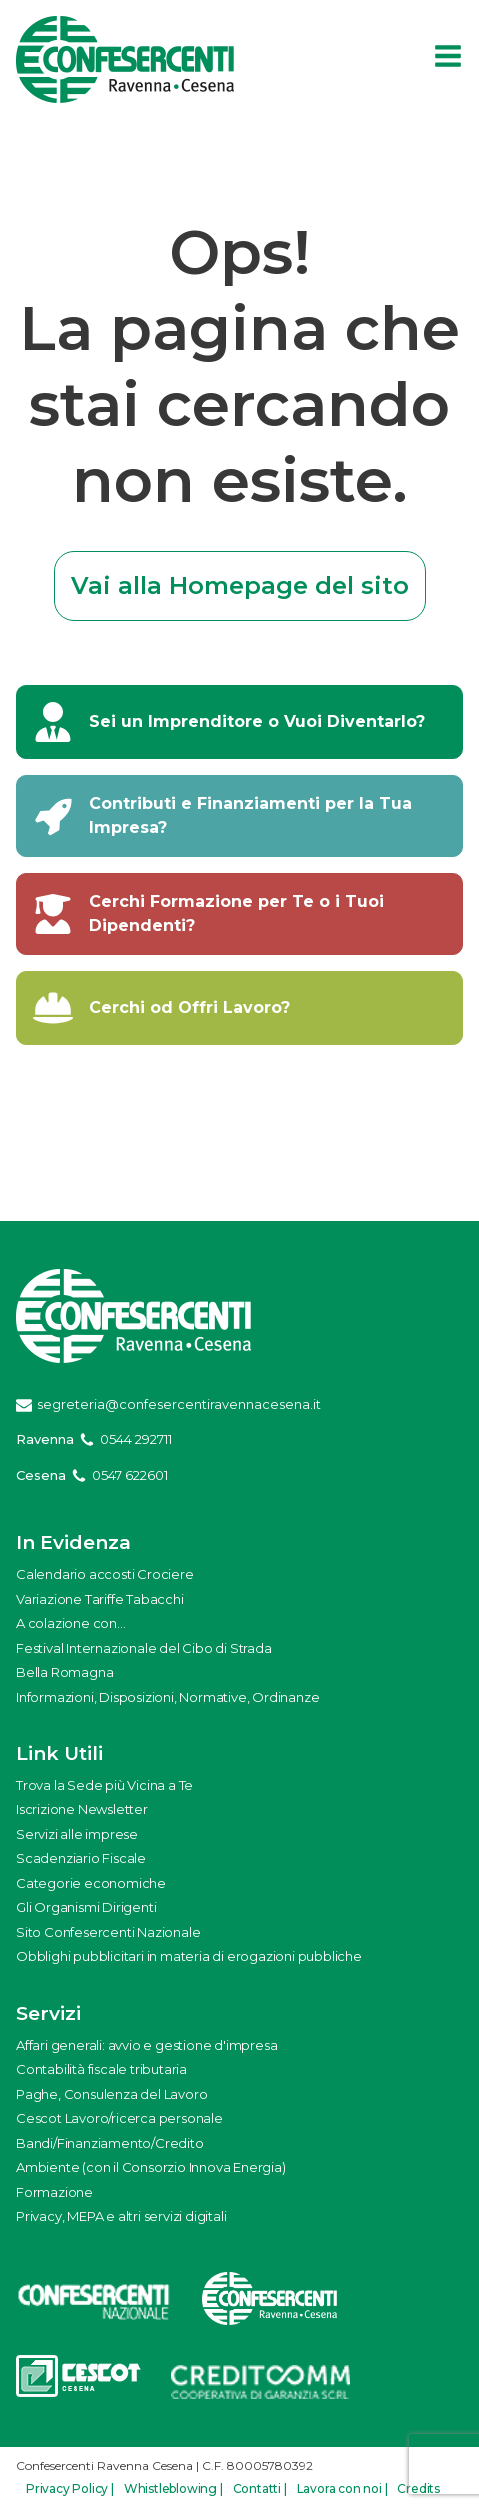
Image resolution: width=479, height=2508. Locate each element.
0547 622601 (130, 1475)
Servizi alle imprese (77, 1834)
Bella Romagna (64, 1672)
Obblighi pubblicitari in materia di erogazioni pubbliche (189, 1956)
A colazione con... (70, 1623)
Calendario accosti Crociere (105, 1574)
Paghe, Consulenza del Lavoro (111, 2094)
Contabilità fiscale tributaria (101, 2069)
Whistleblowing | (173, 2488)
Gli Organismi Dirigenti (86, 1907)
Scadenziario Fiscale (81, 1858)
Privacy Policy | (70, 2488)
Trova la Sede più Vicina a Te (104, 1785)
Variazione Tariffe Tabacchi (100, 1599)
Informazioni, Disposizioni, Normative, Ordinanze (167, 1697)
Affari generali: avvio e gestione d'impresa (146, 2045)
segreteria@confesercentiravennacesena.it (179, 1404)
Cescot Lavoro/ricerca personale (119, 2118)
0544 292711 (136, 1439)
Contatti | (260, 2488)
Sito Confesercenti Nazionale (108, 1932)
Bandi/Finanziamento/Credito (110, 2143)
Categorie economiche (91, 1883)
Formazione (54, 2192)
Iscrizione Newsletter (82, 1809)
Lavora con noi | (342, 2488)
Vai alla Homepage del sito (240, 585)
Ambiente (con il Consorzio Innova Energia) (151, 2167)
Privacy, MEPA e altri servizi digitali (121, 2216)
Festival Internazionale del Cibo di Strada (144, 1648)
